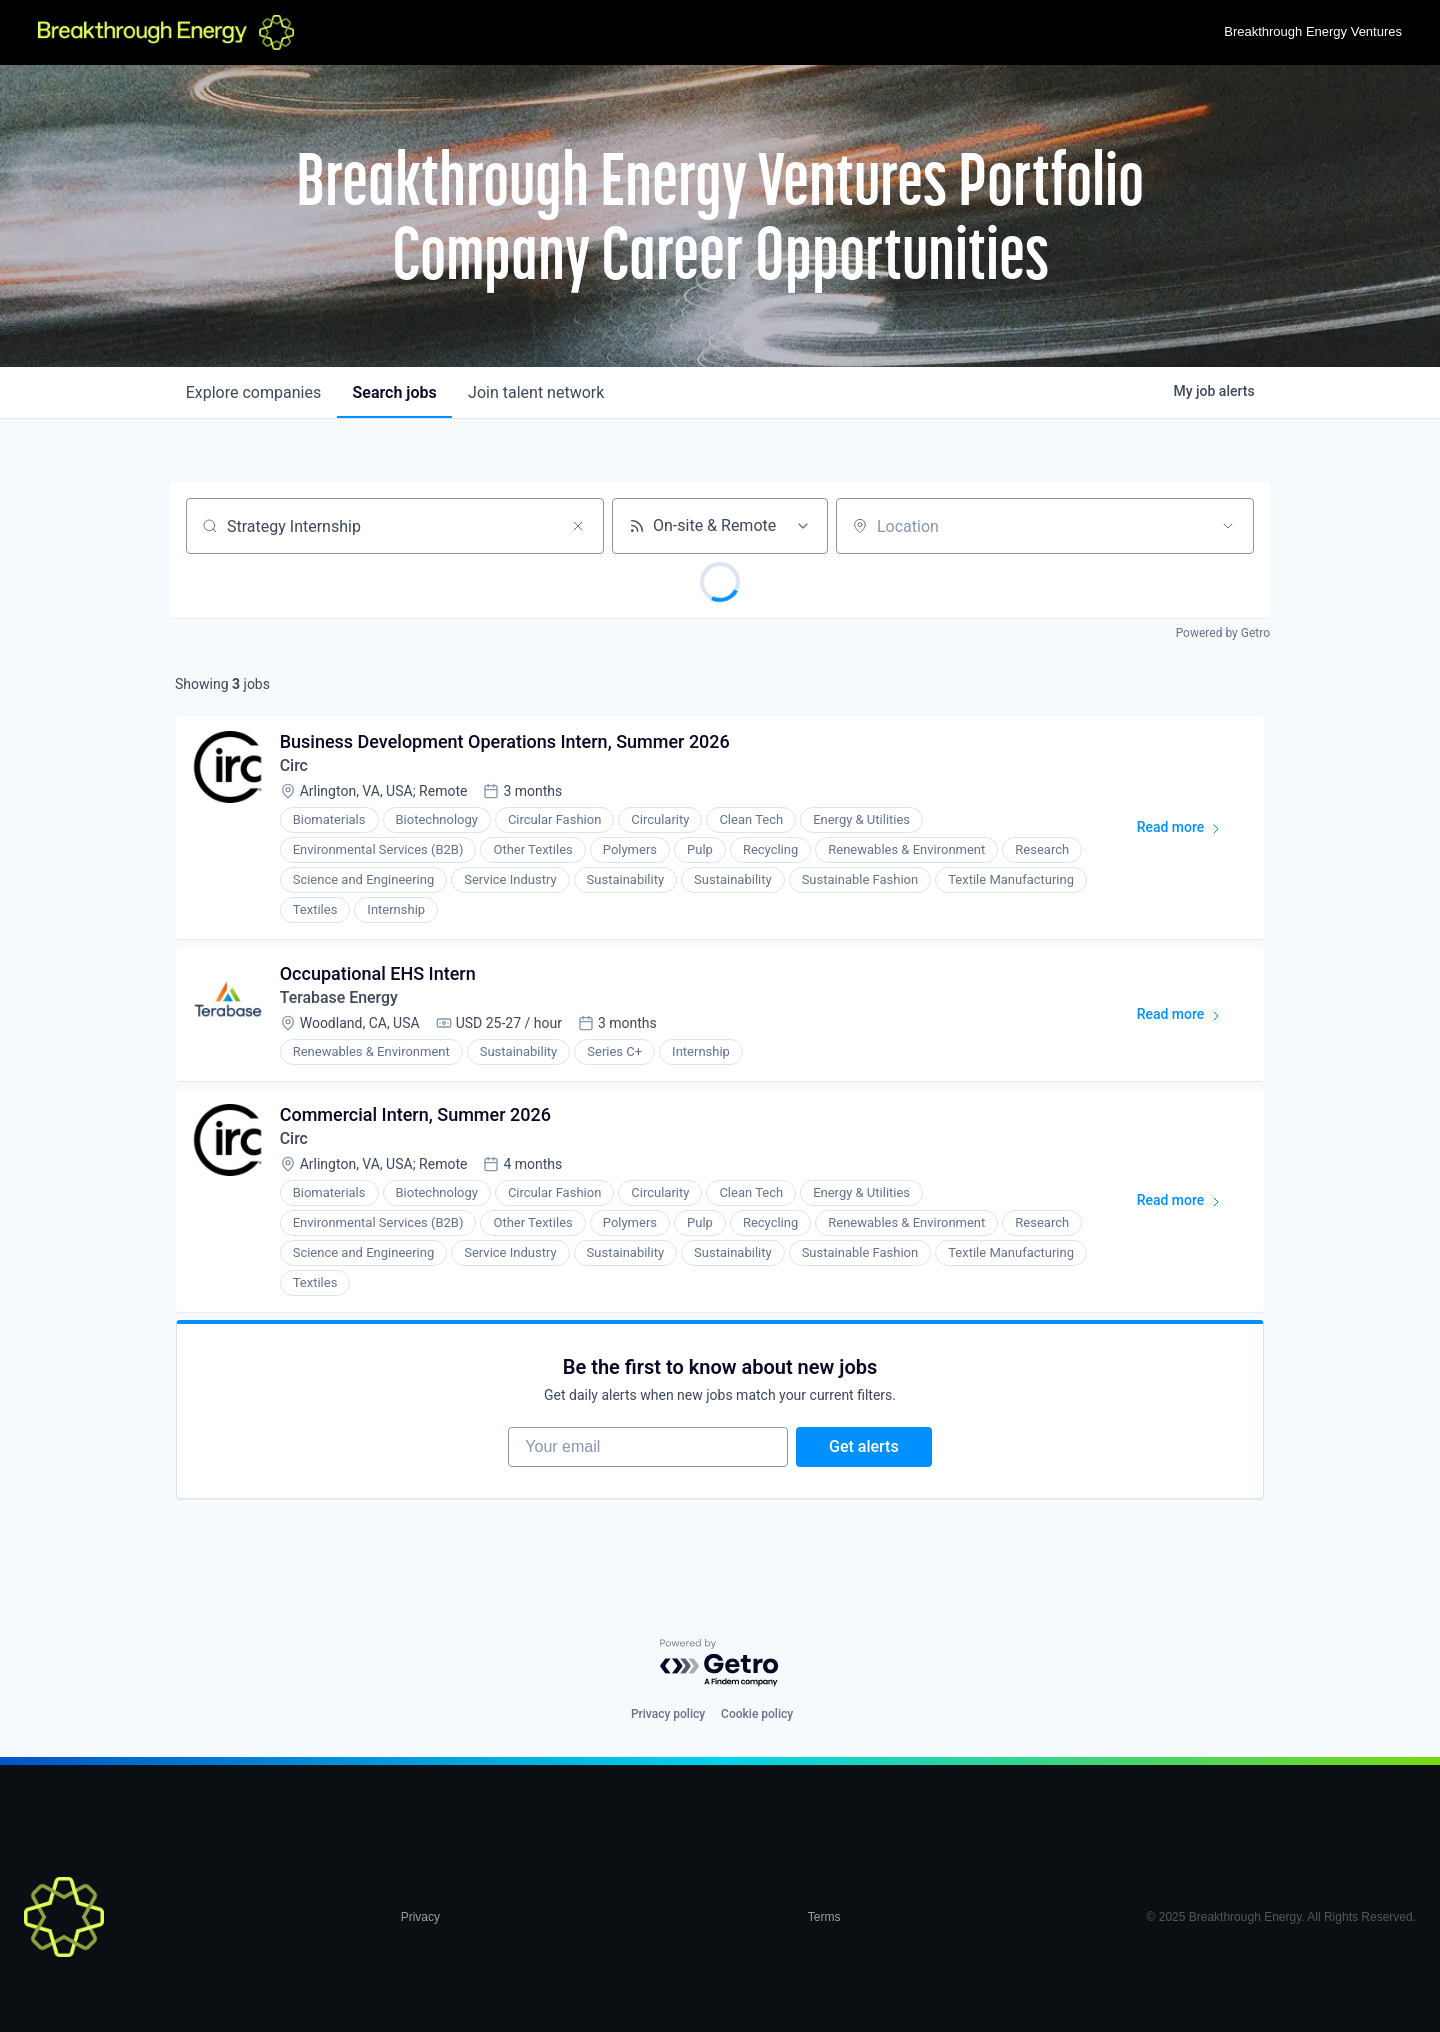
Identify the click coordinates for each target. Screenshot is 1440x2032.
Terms (824, 1918)
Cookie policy (757, 1715)
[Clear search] (578, 526)
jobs (395, 392)
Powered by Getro (1223, 633)
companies (253, 392)
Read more (1187, 832)
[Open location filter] (1228, 526)
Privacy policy (668, 1715)
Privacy (420, 1918)
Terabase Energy (339, 998)
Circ (294, 766)
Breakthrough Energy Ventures (1313, 31)
